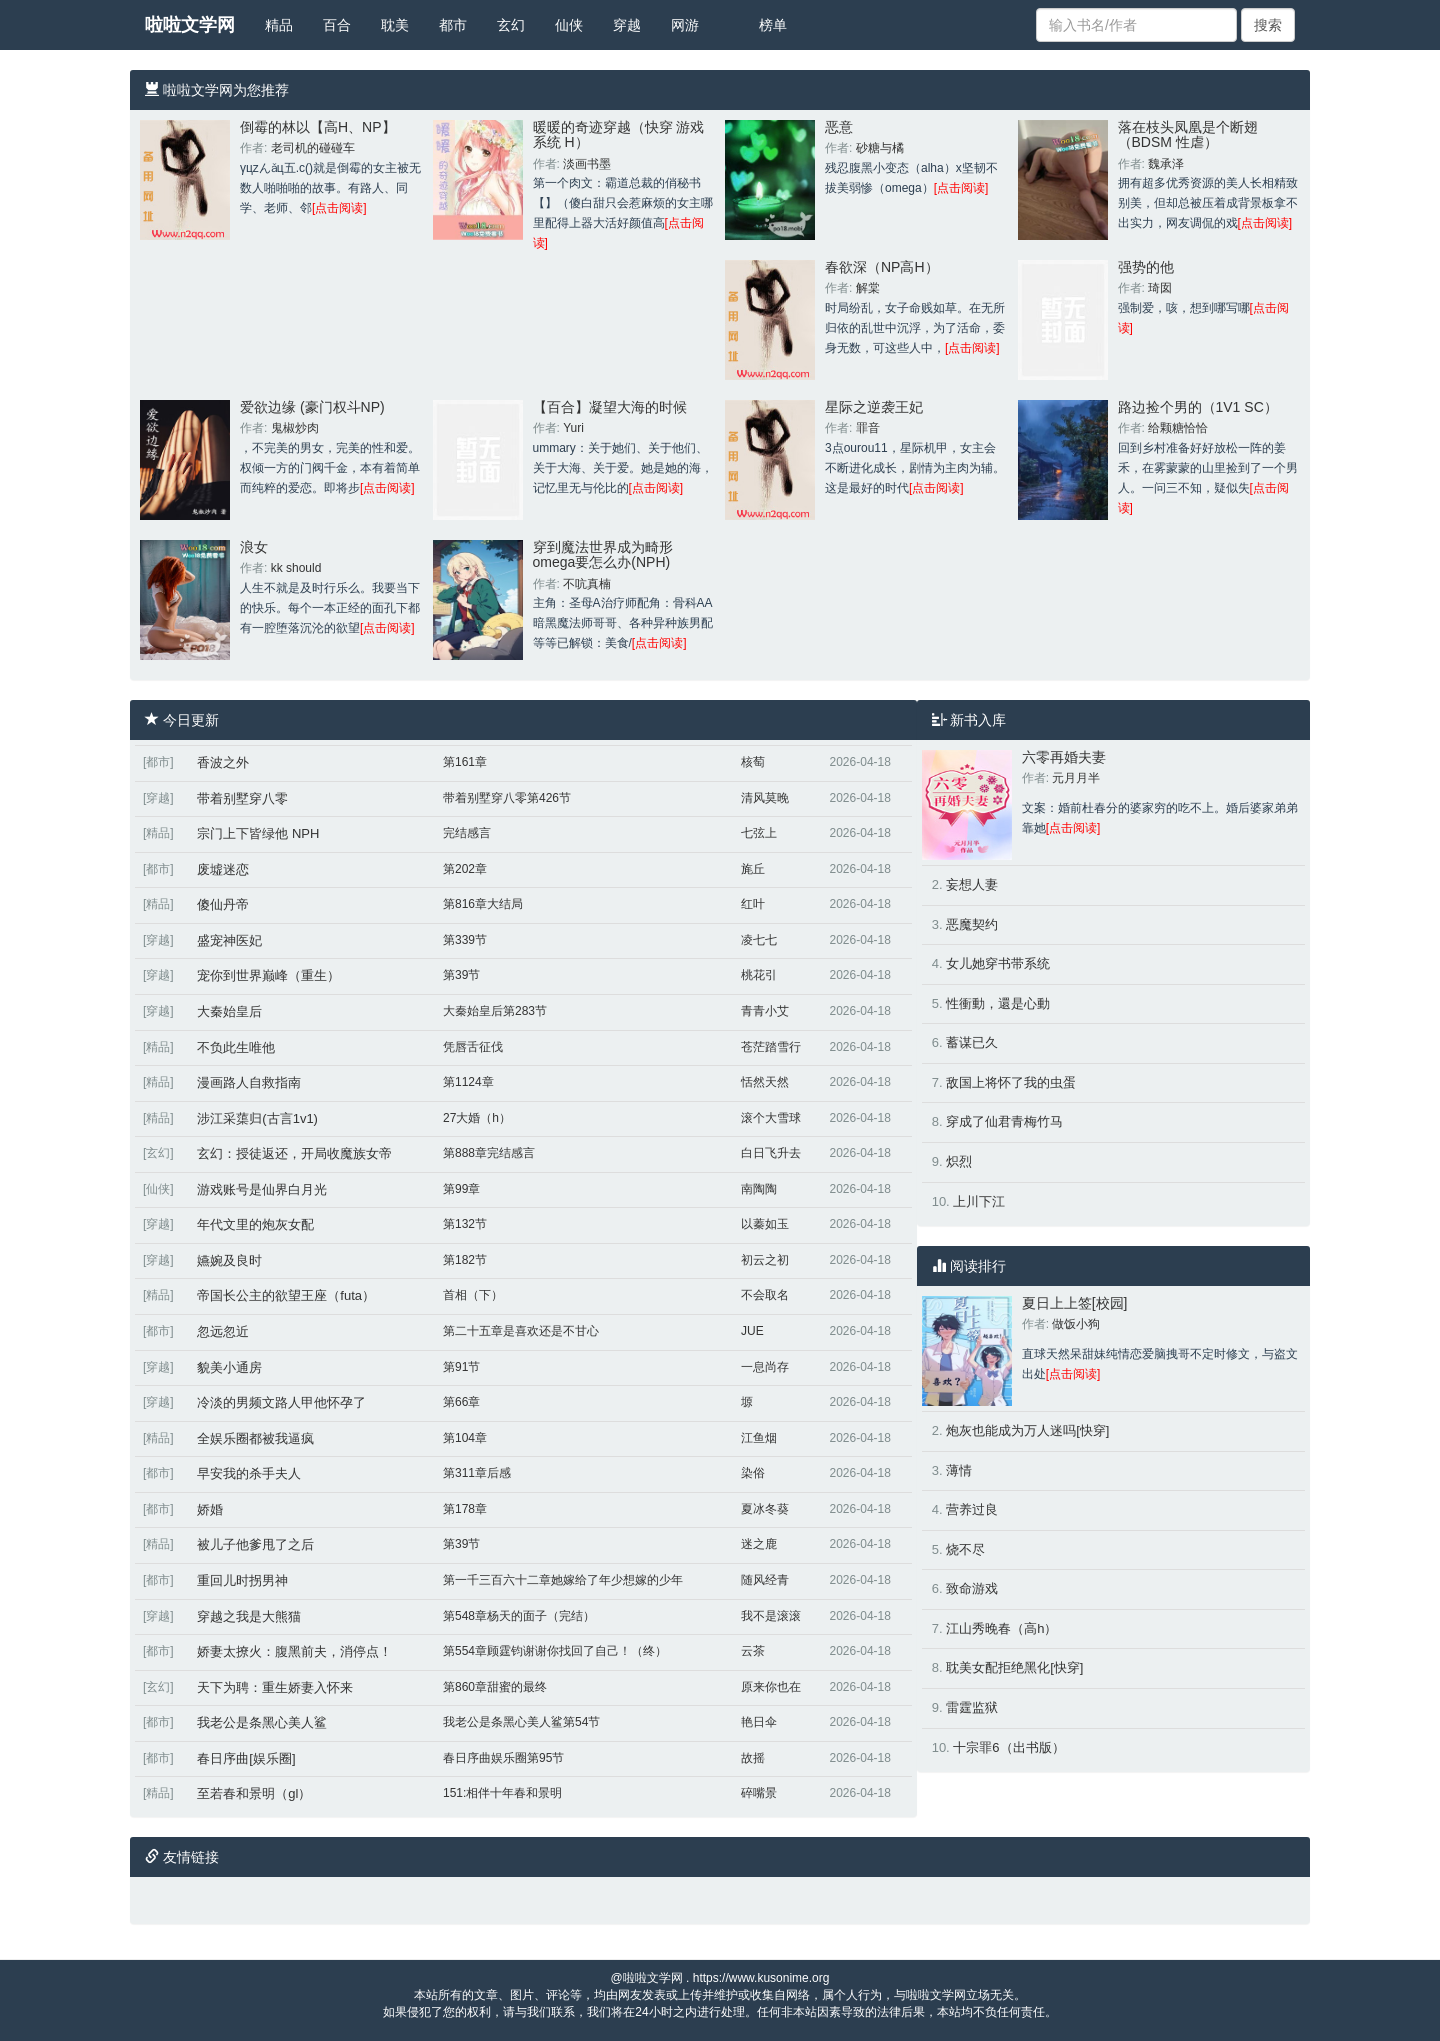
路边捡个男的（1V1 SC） (1198, 407)
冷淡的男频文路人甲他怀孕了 (281, 1402)
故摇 (753, 1758)
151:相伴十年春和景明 (502, 1793)
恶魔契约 (972, 924)
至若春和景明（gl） (254, 1793)
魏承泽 (1166, 164)
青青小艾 (765, 1011)
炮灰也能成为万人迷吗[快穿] (1027, 1430)
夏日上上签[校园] (1075, 1303)
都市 (453, 25)
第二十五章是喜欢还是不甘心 (521, 1331)
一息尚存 (765, 1367)
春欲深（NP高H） (882, 267)
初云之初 (765, 1260)
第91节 (461, 1367)
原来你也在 (771, 1687)
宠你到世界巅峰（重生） (268, 975)
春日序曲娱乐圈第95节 (503, 1758)
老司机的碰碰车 (313, 148)
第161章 (465, 762)
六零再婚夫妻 (1064, 757)
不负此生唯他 (236, 1047)
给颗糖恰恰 (1178, 428)
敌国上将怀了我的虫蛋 (1011, 1082)
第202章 (465, 869)
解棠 (868, 288)
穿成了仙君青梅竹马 (1004, 1121)
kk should (296, 568)
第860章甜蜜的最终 (495, 1687)
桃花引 (759, 975)
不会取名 (765, 1295)
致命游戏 (972, 1588)
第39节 (461, 975)
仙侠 (569, 25)
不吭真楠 (587, 584)
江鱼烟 (759, 1438)
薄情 (959, 1470)
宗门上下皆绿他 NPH (258, 833)
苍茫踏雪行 (771, 1047)
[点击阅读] (339, 208)
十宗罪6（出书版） (1008, 1747)
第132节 (465, 1224)
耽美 (395, 25)
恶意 (839, 127)
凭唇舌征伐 (473, 1047)
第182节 (465, 1260)
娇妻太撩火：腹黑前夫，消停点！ (294, 1651)
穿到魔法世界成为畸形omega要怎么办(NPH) (603, 554)
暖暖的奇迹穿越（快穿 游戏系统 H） (619, 134)
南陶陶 (759, 1189)
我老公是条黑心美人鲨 (262, 1722)
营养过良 (972, 1509)
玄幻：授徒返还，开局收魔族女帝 (294, 1153)
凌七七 (759, 940)
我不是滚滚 (771, 1616)
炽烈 (959, 1161)
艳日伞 (759, 1722)
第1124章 (468, 1082)
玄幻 (511, 25)
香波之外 (223, 762)
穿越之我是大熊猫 (249, 1616)
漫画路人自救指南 (249, 1082)
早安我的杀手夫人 (249, 1473)
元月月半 (1076, 778)
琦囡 (1160, 288)
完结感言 (467, 833)
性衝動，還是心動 (998, 1003)
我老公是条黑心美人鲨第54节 (521, 1722)
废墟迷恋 (223, 869)
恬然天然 (765, 1082)
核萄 (753, 762)
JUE (752, 1331)
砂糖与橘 (880, 148)
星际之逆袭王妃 (874, 407)
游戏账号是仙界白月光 (262, 1189)
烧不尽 (965, 1549)
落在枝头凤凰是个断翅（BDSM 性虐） (1188, 134)
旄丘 (753, 869)
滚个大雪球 (771, 1118)
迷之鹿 (759, 1544)
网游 (685, 25)
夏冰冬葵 (765, 1509)
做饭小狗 (1076, 1324)
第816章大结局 (483, 904)
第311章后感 (477, 1473)
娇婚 (210, 1509)
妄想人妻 (972, 884)
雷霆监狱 (972, 1707)
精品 (279, 25)
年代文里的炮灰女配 (255, 1224)
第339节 (465, 940)
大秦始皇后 (229, 1011)
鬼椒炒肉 (295, 428)
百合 (337, 25)
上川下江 (979, 1201)
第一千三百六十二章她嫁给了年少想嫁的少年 (563, 1580)
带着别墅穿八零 (242, 798)
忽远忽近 (223, 1331)
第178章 (465, 1509)
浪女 (254, 547)
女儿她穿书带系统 (998, 963)
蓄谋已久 (972, 1042)
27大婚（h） (477, 1118)
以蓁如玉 (765, 1224)
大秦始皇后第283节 (495, 1011)
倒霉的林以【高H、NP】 (318, 127)
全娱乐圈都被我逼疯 (255, 1438)
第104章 (465, 1438)
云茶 (753, 1651)
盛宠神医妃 (229, 940)
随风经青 (765, 1580)
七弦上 (759, 833)
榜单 (773, 25)
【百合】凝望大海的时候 (610, 407)
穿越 (627, 25)
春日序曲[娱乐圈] (246, 1758)
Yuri (573, 428)
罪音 (868, 428)
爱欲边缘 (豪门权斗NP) (312, 407)
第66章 (461, 1402)
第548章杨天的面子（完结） (519, 1616)
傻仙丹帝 (223, 904)
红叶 (753, 904)
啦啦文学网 (190, 25)
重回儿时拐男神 (242, 1580)
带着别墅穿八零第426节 (507, 798)
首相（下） (473, 1295)
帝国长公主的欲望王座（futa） (286, 1295)
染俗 (753, 1473)
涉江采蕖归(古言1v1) (257, 1118)
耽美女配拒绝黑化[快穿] (1014, 1667)
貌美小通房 (229, 1367)
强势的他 (1146, 267)
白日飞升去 (771, 1153)
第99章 (461, 1189)
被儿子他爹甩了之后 (255, 1544)
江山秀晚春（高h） (1001, 1628)
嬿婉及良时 (229, 1260)
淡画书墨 (587, 164)
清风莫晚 (765, 798)
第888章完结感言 (489, 1153)
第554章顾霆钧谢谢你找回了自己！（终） (555, 1651)
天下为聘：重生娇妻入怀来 (275, 1687)
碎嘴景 (759, 1793)
